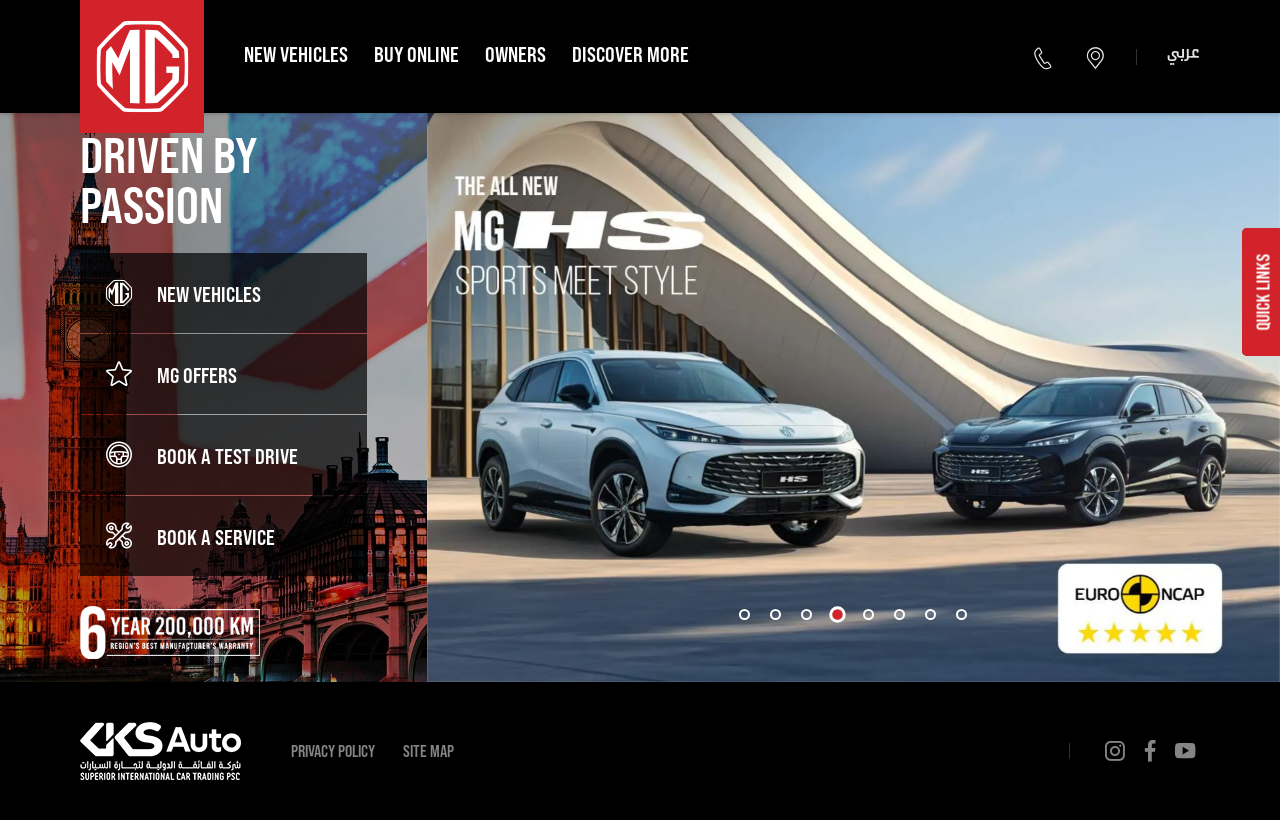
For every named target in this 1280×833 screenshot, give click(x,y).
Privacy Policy (333, 750)
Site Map (428, 750)
